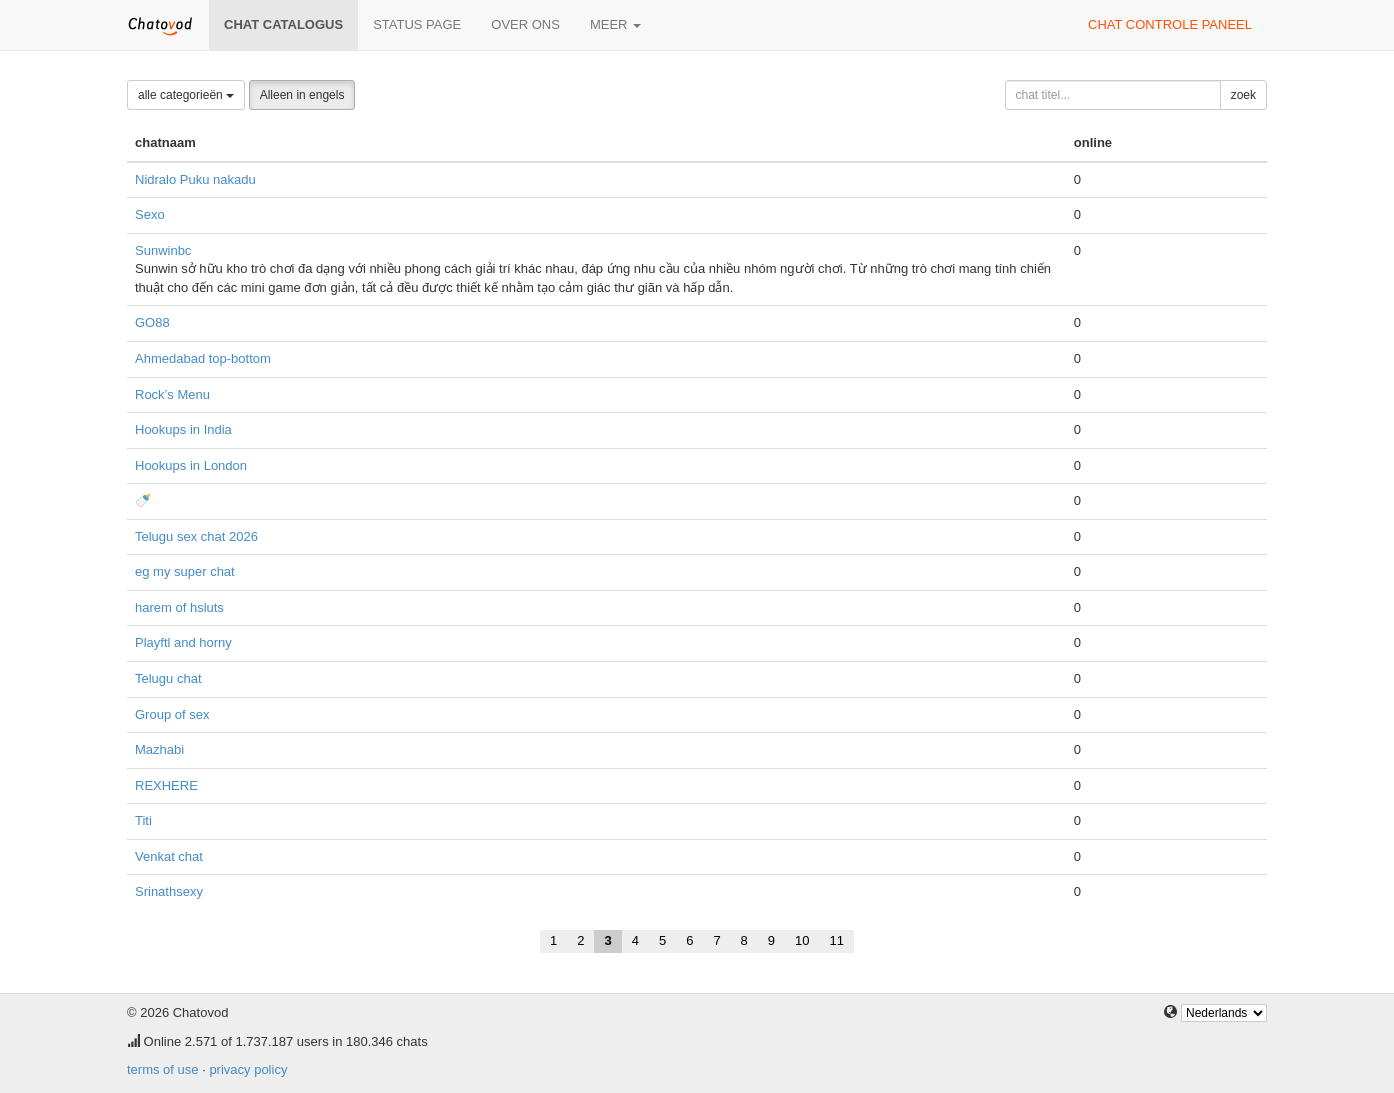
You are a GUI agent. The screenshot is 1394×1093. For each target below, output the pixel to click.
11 (837, 940)
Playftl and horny (183, 642)
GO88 (152, 322)
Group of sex (172, 714)
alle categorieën (186, 95)
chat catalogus (283, 24)
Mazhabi (159, 749)
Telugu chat (168, 678)
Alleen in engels (302, 95)
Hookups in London (191, 465)
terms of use (163, 1069)
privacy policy (248, 1069)
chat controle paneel (1170, 24)
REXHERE (166, 785)
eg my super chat (185, 571)
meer (615, 24)
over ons (525, 24)
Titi (143, 820)
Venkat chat (169, 856)
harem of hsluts (179, 607)
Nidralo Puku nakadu (195, 179)
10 (802, 940)
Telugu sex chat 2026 (196, 536)
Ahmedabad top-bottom (203, 358)
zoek (1243, 95)
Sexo (150, 214)
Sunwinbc (163, 250)
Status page (417, 24)
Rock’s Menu (172, 394)
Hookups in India (183, 429)
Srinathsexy (169, 891)
